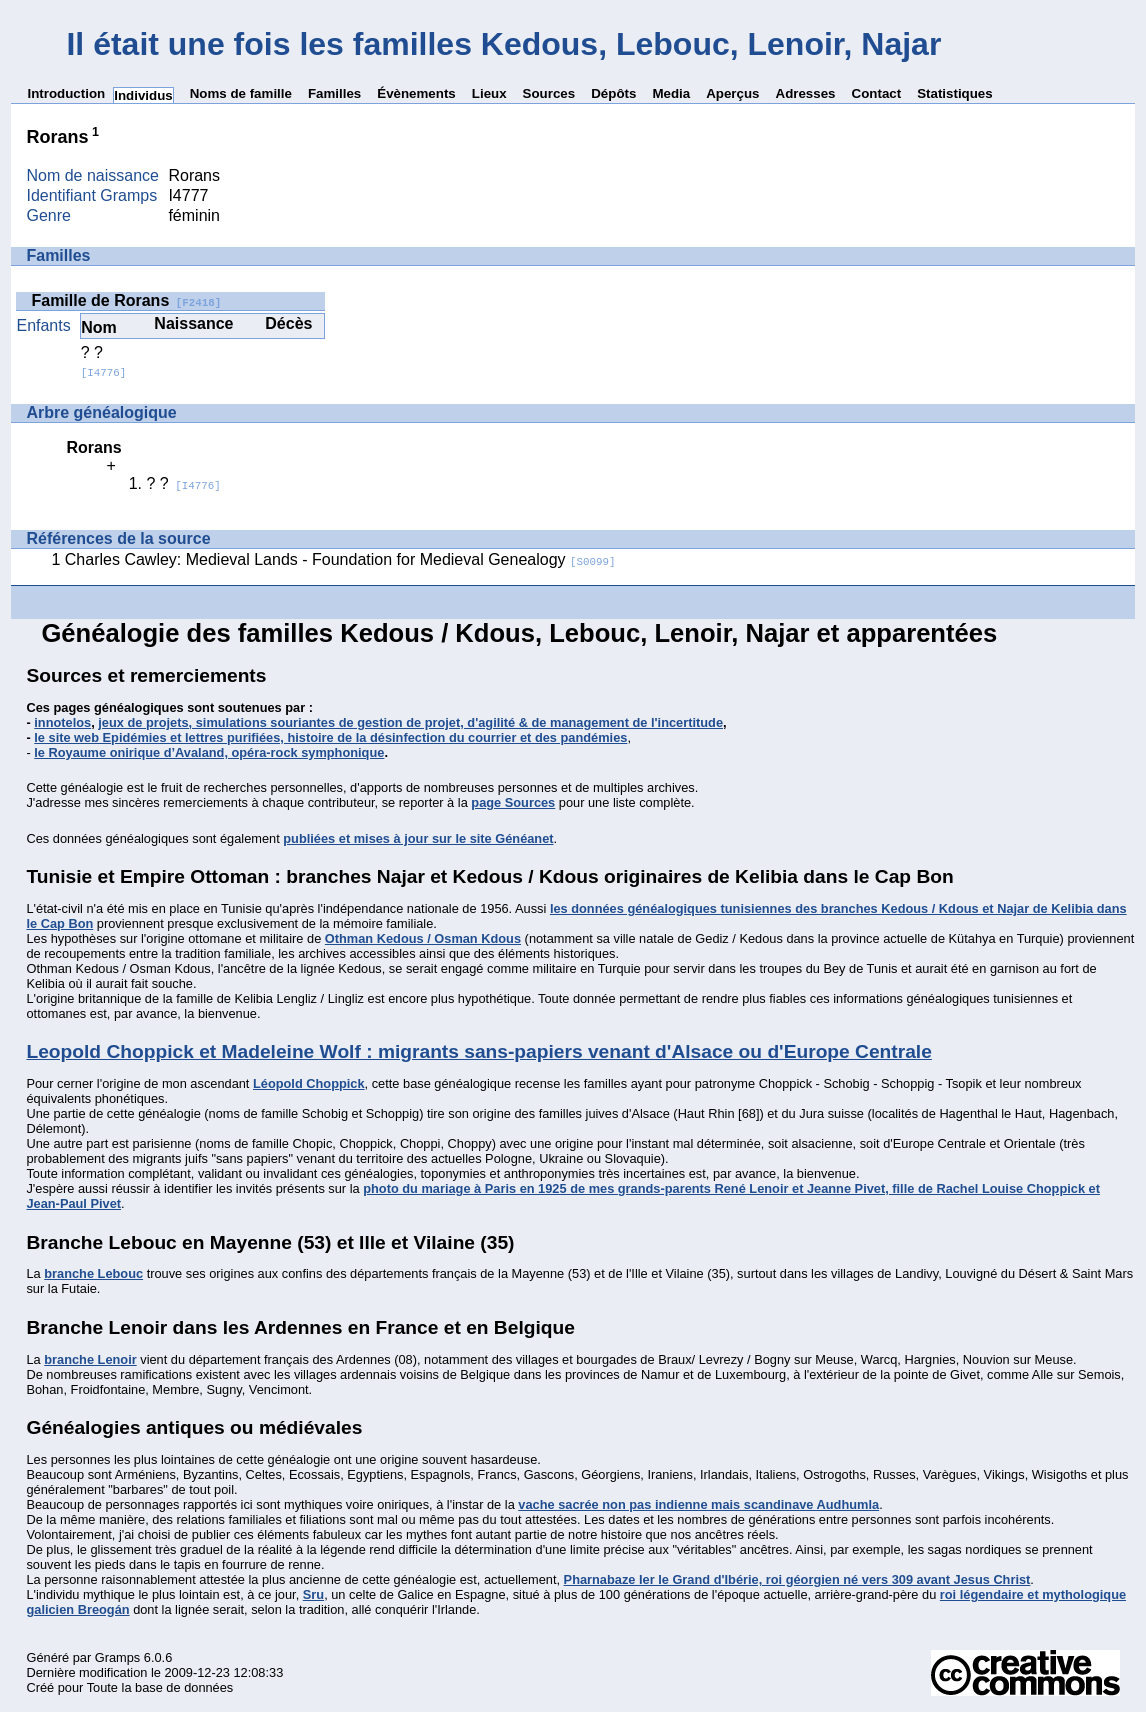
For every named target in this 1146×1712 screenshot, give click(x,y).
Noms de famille (241, 93)
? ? (103, 361)
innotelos (62, 722)
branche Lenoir (90, 1359)
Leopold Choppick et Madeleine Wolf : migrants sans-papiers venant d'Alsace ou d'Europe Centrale (478, 1051)
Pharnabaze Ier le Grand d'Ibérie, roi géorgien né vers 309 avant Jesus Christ (797, 1579)
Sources (549, 93)
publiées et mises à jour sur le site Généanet (418, 838)
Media (671, 93)
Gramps (118, 1657)
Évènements (416, 93)
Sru (313, 1594)
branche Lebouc (93, 1273)
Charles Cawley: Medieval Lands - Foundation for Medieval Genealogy (340, 559)
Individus (143, 95)
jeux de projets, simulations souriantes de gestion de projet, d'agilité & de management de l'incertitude (410, 722)
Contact (877, 93)
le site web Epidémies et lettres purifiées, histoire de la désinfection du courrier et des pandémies (330, 737)
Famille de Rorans (126, 300)
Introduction (66, 93)
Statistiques (955, 93)
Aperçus (732, 93)
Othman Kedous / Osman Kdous (423, 938)
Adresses (806, 93)
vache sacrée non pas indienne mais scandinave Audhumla (698, 1504)
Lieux (489, 93)
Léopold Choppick (309, 1083)
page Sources (513, 802)
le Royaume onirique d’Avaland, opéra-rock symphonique (209, 752)
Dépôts (613, 93)
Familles (334, 93)
